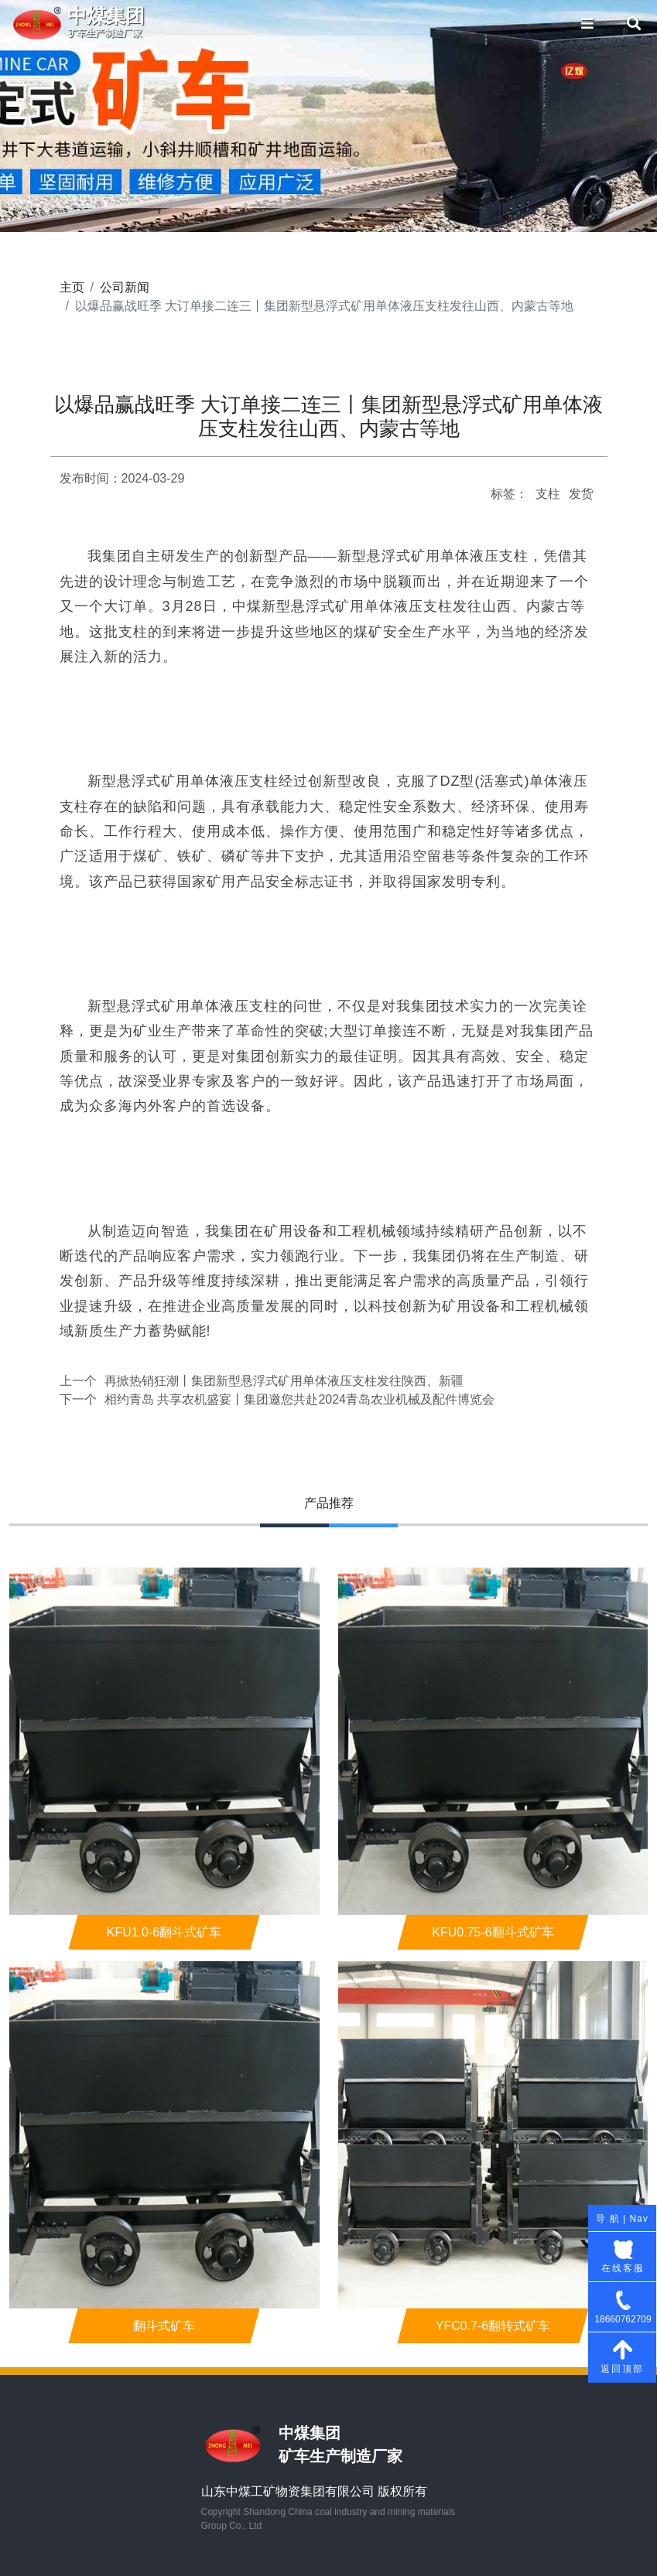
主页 (72, 287)
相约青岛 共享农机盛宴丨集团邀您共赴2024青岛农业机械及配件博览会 (299, 1399)
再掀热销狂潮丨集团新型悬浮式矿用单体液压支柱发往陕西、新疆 (284, 1380)
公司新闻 (124, 287)
